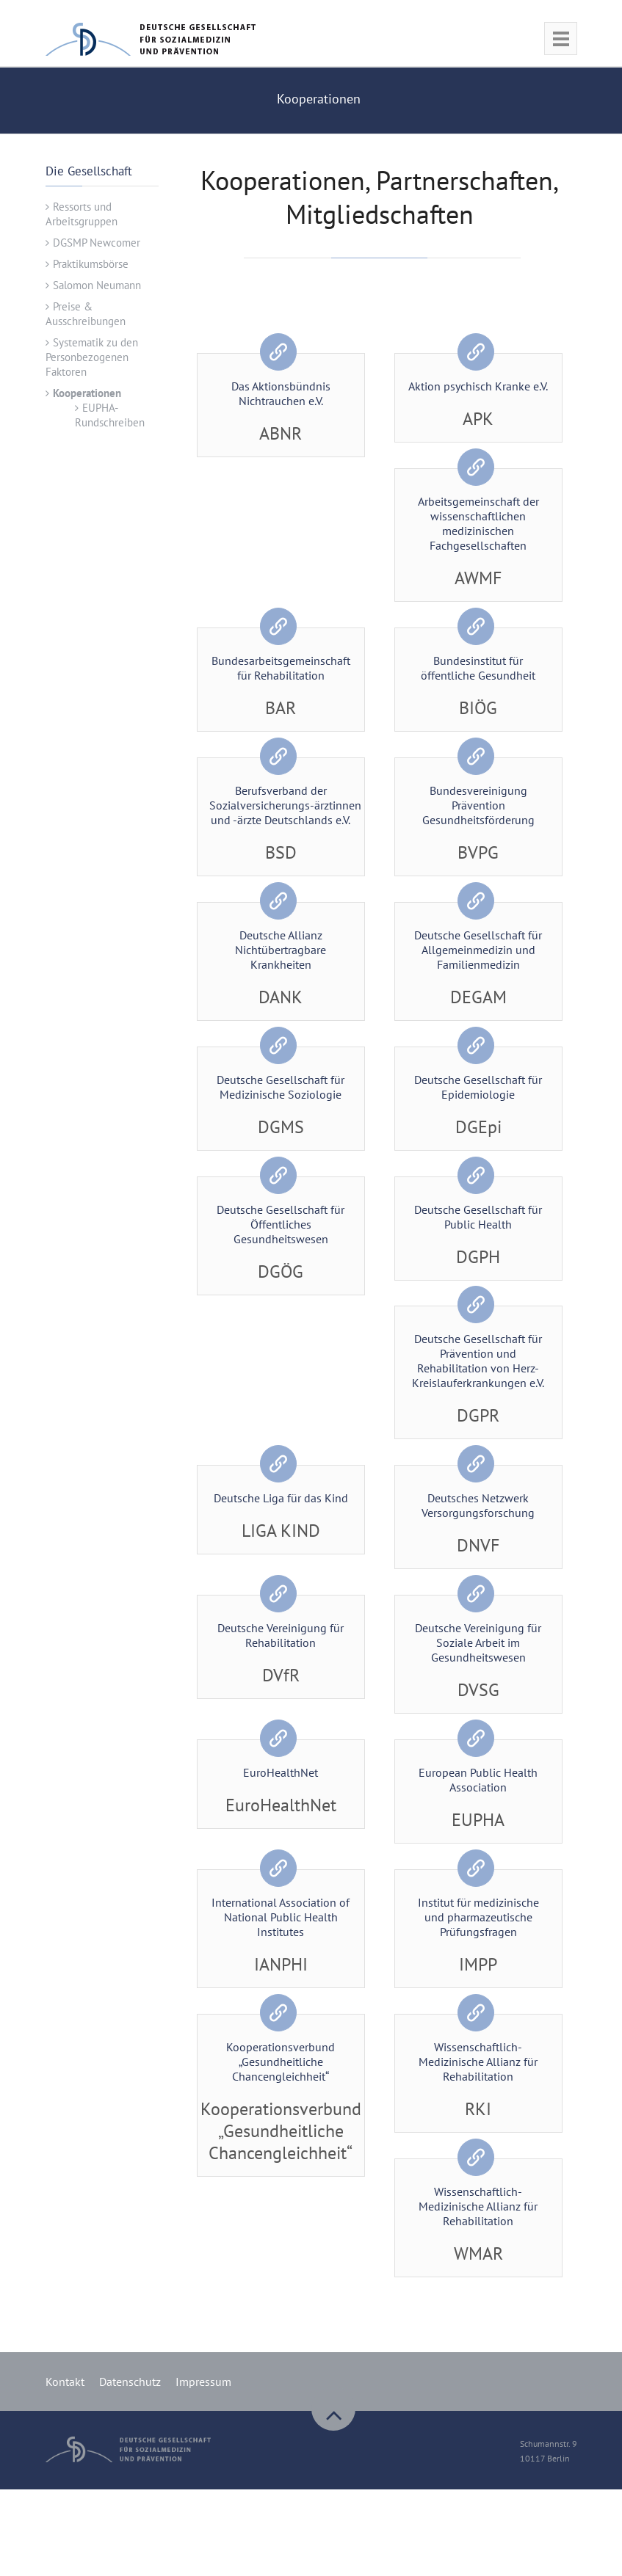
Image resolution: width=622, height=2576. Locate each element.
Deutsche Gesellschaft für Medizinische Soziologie (280, 1087)
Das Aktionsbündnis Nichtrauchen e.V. (280, 393)
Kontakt (65, 2382)
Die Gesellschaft (89, 171)
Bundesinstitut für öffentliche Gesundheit (478, 668)
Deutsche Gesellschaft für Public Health (478, 1216)
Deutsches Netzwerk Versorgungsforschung (478, 1506)
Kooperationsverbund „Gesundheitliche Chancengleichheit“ (280, 2062)
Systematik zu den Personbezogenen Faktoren (92, 357)
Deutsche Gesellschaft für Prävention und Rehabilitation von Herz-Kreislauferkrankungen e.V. (478, 1361)
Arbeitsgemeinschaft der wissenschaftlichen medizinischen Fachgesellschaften (478, 523)
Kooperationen (87, 393)
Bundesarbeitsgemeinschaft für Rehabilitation (280, 668)
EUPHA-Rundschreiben (110, 415)
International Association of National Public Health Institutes (280, 1918)
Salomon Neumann (97, 285)
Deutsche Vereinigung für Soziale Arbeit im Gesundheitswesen (478, 1643)
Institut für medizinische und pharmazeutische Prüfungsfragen (478, 1918)
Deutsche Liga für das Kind (281, 1498)
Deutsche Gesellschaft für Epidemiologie (478, 1087)
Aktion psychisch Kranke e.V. (478, 386)
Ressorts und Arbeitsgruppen (81, 214)
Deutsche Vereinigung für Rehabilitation (280, 1636)
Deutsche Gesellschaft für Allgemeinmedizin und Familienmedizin (478, 950)
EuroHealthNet (280, 1773)
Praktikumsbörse (91, 264)
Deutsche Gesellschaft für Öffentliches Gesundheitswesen (280, 1224)
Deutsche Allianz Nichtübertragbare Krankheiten (280, 950)
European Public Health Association (478, 1780)
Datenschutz (130, 2382)
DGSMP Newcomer (96, 243)
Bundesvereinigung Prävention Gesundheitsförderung (478, 805)
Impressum (203, 2382)
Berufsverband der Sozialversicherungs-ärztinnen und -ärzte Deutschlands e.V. (285, 805)
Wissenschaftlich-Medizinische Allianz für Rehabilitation (478, 2062)
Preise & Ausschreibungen (86, 313)
